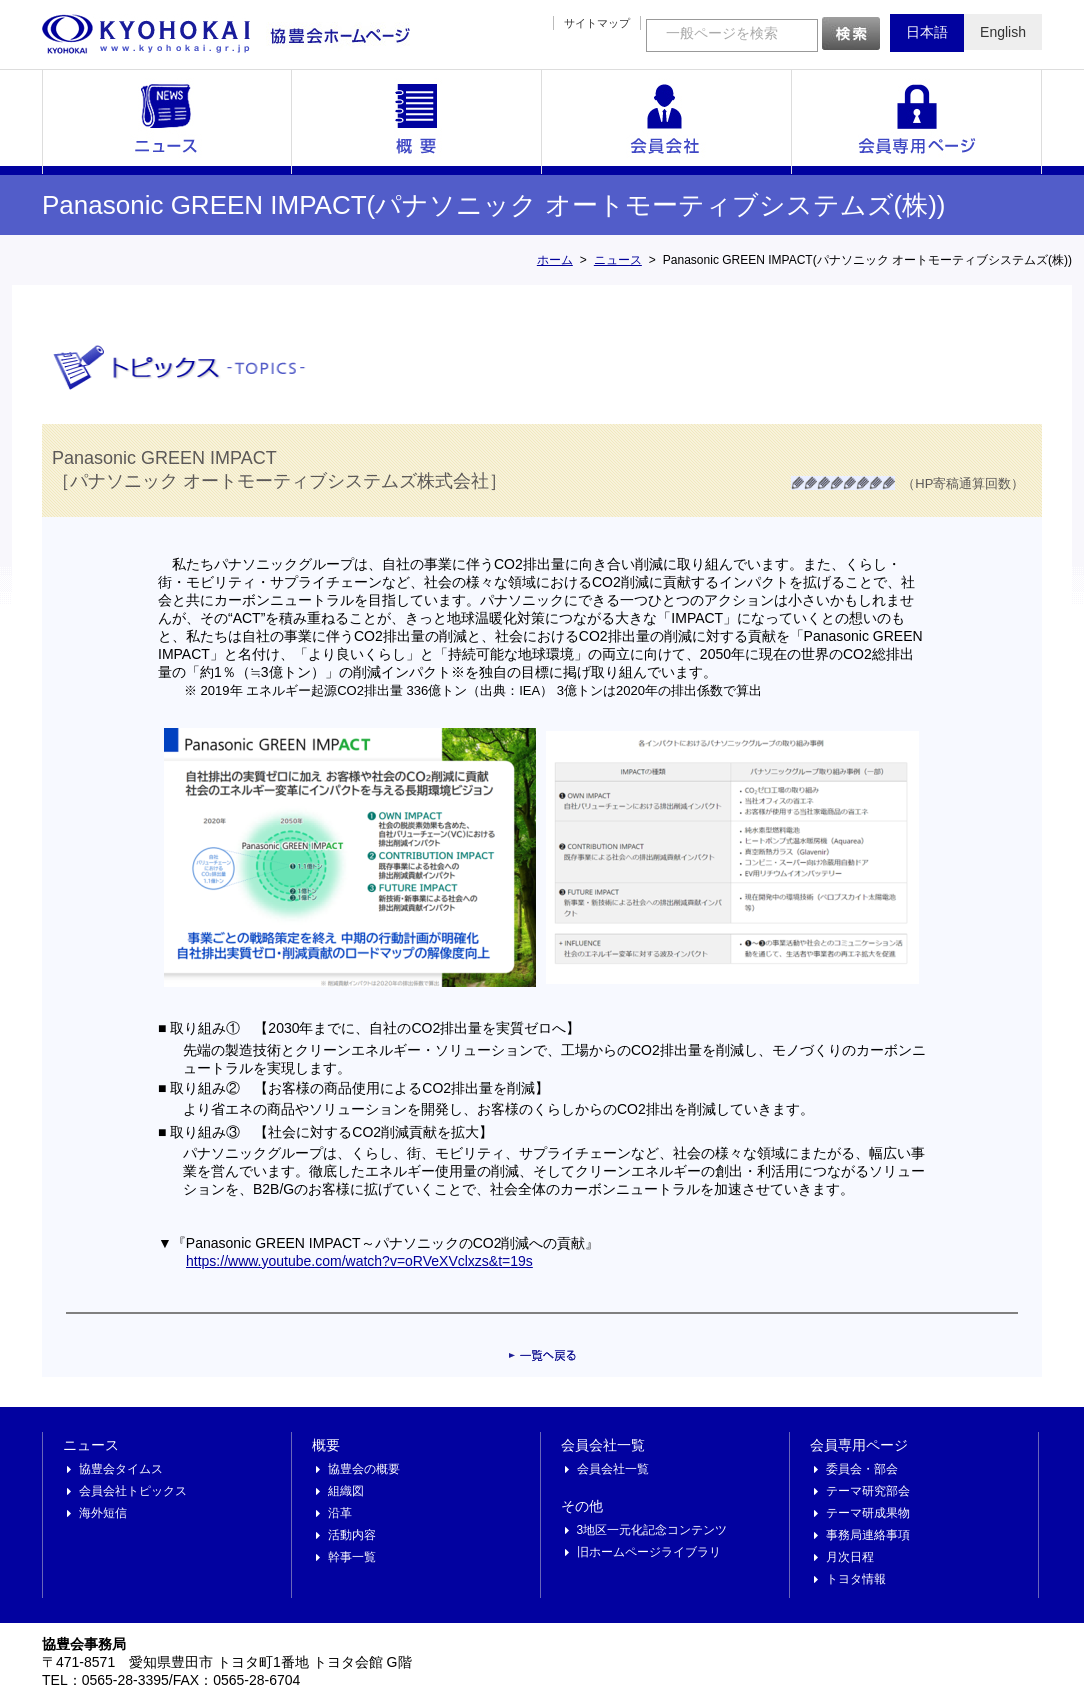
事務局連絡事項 (868, 1535)
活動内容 (352, 1535)
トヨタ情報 (856, 1579)
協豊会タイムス (121, 1469)
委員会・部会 (862, 1469)
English (1003, 32)
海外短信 (103, 1513)
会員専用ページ (917, 122)
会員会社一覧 (667, 122)
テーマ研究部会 (868, 1491)
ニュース (167, 122)
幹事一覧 (352, 1557)
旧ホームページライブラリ (649, 1552)
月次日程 (850, 1557)
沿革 (340, 1513)
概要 (417, 122)
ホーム (555, 260)
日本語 (927, 32)
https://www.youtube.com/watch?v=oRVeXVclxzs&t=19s (359, 1261)
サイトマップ (597, 23)
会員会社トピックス (133, 1491)
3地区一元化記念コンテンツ (652, 1530)
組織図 (346, 1491)
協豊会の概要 (364, 1469)
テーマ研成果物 (868, 1513)
